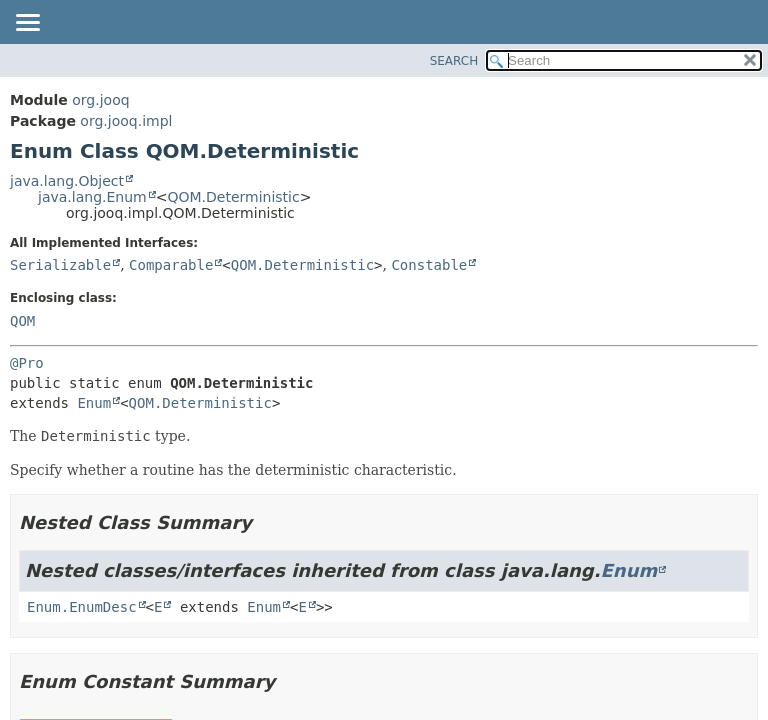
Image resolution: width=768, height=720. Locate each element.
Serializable (60, 265)
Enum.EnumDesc (82, 607)
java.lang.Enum (92, 197)
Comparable (171, 265)
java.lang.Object (67, 181)
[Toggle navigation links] (27, 24)
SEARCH (454, 61)
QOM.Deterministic (233, 197)
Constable (429, 265)
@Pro (27, 363)
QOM (22, 321)
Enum (94, 403)
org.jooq (100, 100)
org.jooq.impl (126, 121)
